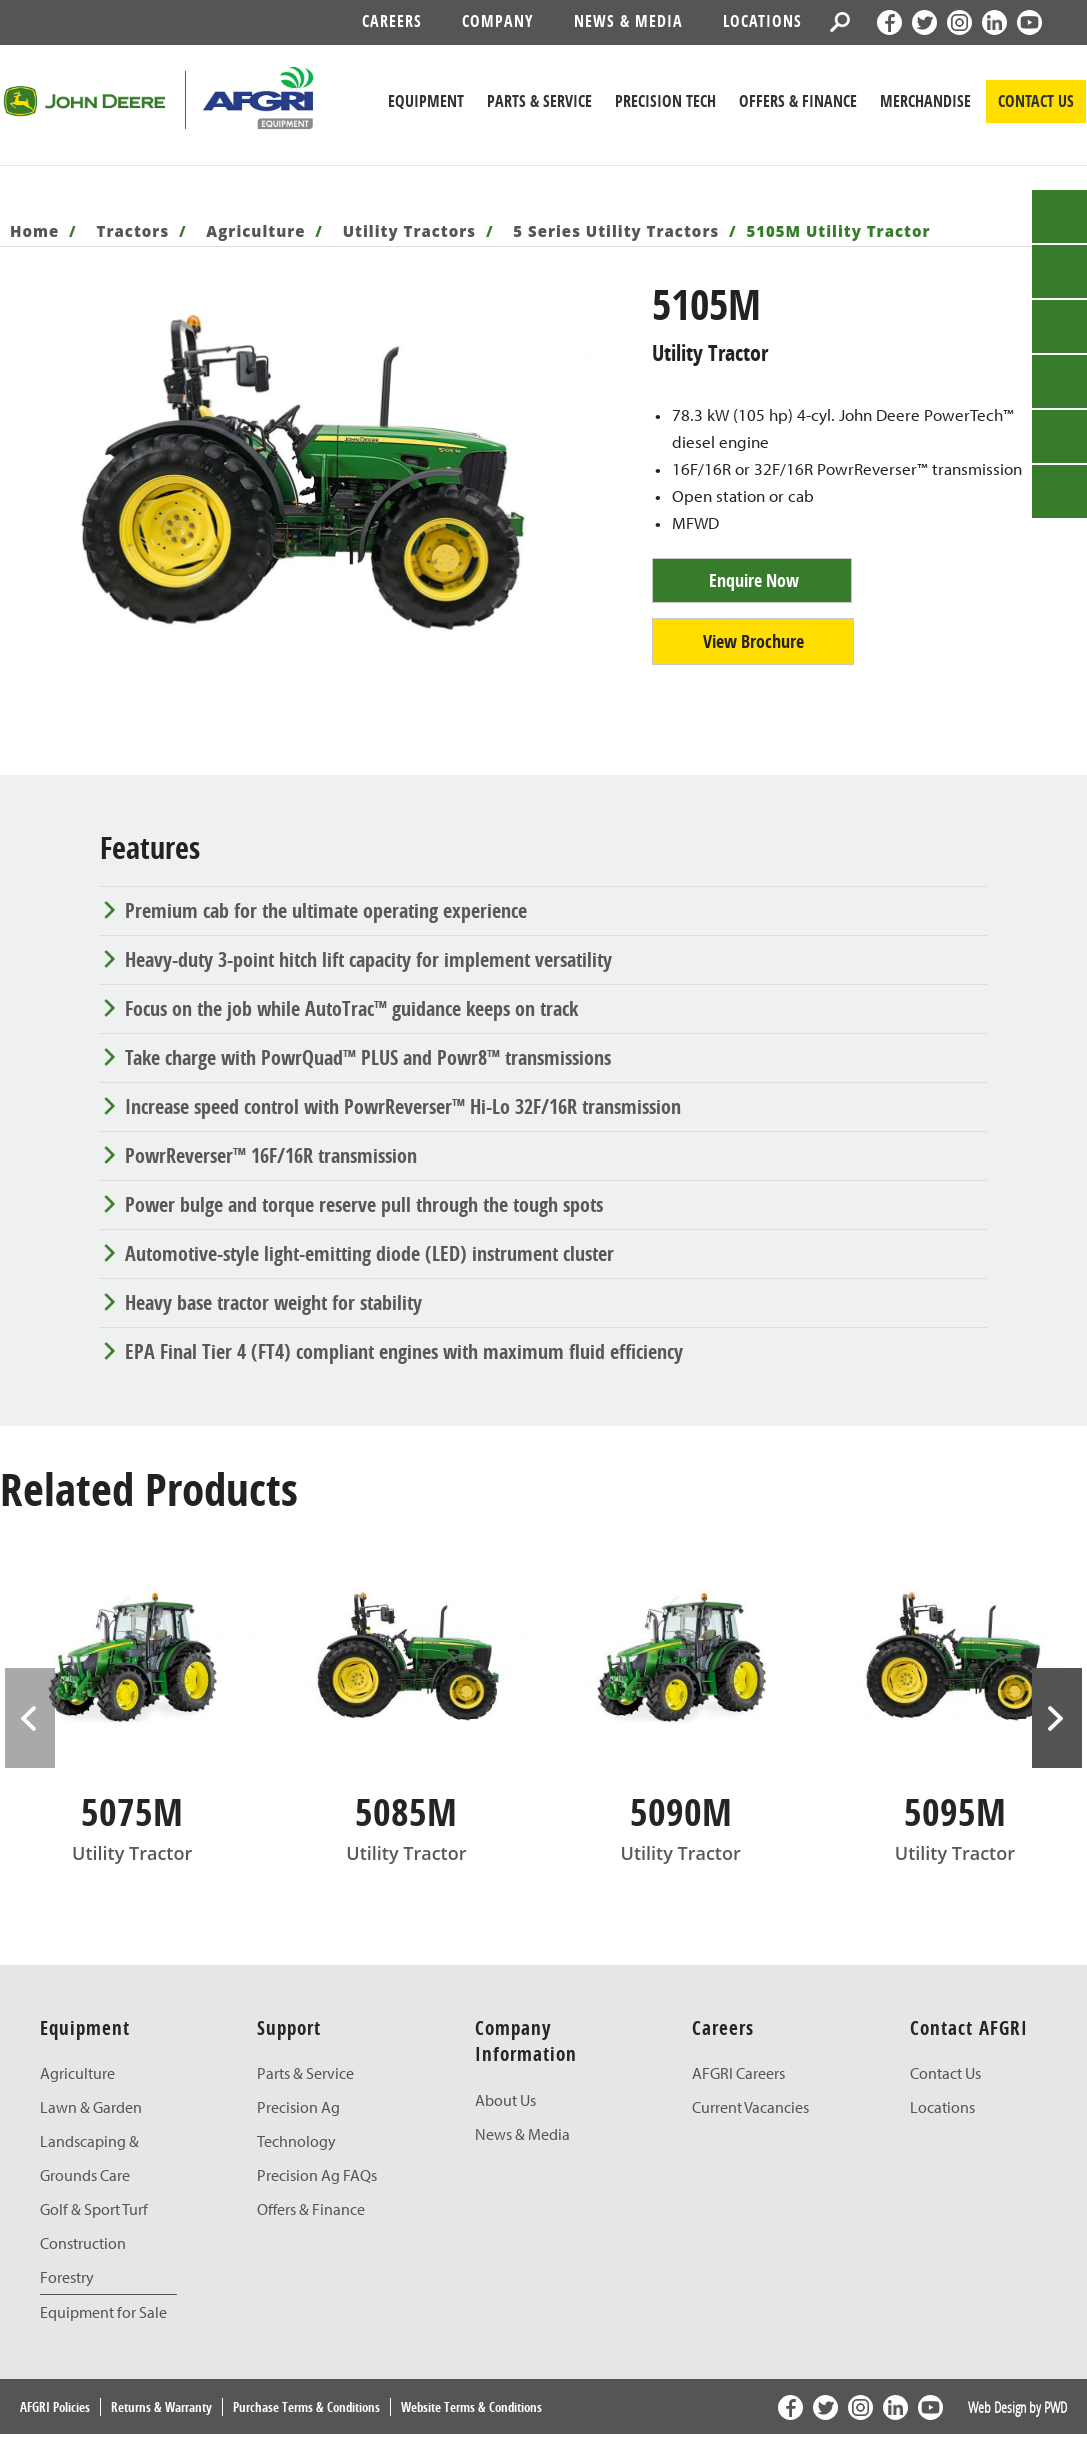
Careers (392, 21)
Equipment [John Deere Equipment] (426, 101)
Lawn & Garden (91, 2107)
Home (34, 231)
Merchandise (925, 101)
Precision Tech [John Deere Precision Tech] (665, 101)
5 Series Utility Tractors (616, 231)
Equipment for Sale (103, 2312)
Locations (762, 21)
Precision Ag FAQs (317, 2175)
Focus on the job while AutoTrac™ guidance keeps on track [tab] (351, 1008)
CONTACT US (1036, 101)
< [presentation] (30, 1718)
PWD (1055, 2407)
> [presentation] (1057, 1718)
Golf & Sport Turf (94, 2209)
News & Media (628, 21)
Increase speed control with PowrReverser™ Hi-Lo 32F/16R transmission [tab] (403, 1106)
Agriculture (255, 231)
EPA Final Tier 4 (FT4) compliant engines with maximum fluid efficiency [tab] (404, 1351)
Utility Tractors (409, 231)
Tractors (133, 231)
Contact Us (945, 2073)
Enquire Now (754, 580)
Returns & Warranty (161, 2407)
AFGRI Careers (738, 2073)
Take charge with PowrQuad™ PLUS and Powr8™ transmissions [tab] (368, 1057)
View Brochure (753, 641)
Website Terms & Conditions (471, 2407)
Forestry (67, 2277)
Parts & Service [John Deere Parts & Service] (539, 101)
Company (498, 21)
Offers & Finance (798, 101)
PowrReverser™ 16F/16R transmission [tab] (271, 1155)
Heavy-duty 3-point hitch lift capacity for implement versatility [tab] (368, 959)
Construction (83, 2243)
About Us (505, 2100)
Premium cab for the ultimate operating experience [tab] (326, 910)
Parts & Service (305, 2073)
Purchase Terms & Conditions (306, 2407)
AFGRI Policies (55, 2407)
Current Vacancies (750, 2107)
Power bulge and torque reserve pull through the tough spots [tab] (364, 1204)
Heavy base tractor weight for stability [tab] (273, 1302)
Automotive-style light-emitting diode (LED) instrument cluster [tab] (369, 1253)
